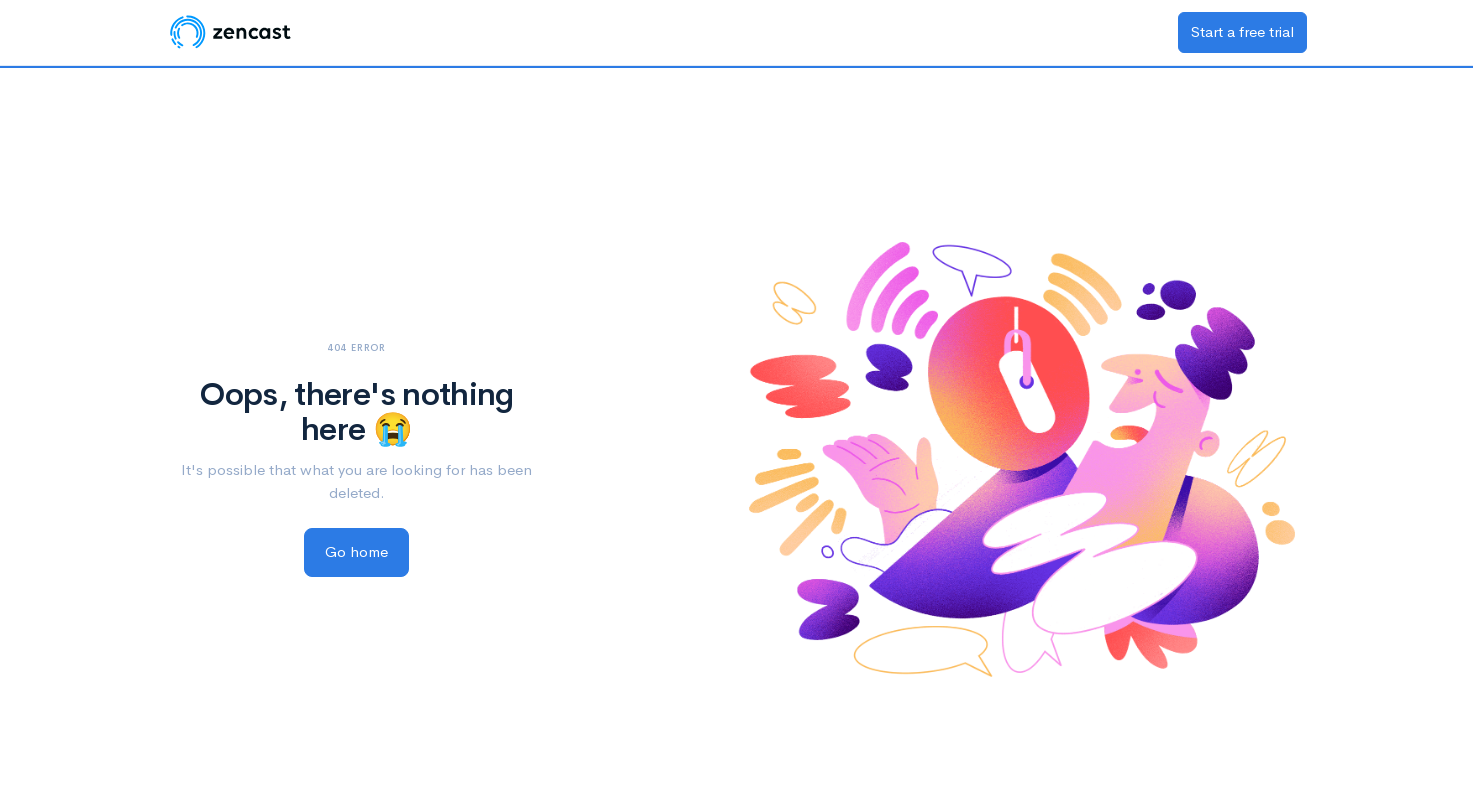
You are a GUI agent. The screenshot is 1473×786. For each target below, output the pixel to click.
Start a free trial (1242, 31)
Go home (356, 551)
